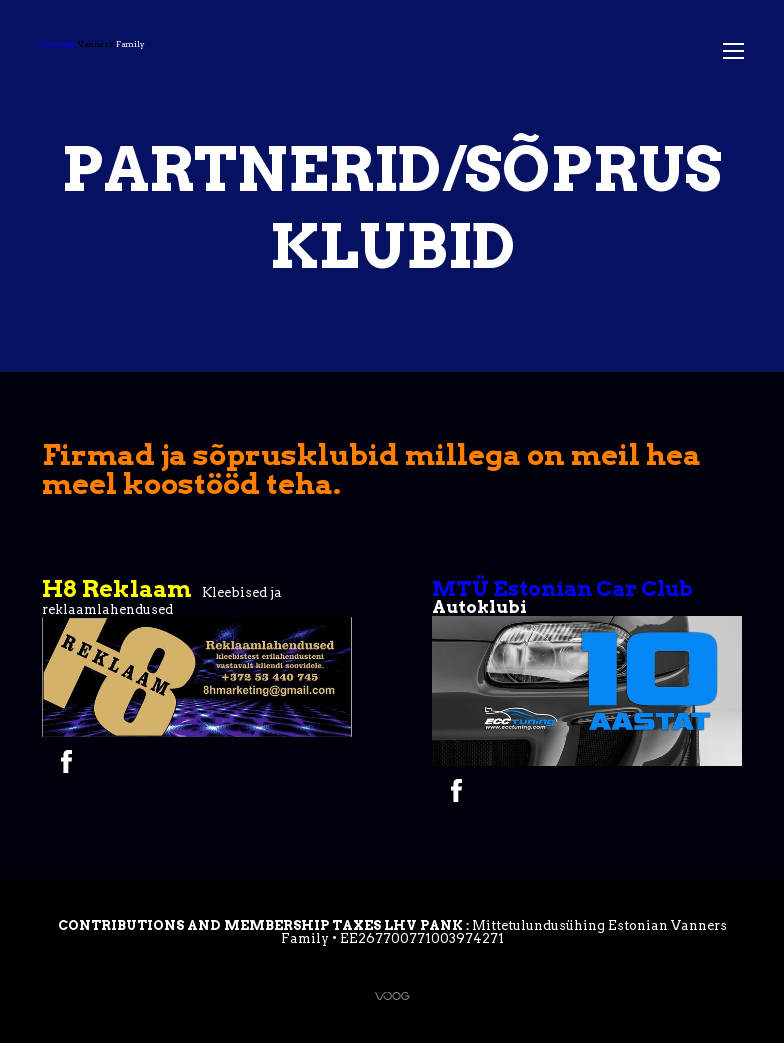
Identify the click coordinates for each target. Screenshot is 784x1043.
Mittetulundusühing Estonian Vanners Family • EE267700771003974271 (504, 932)
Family (92, 44)
